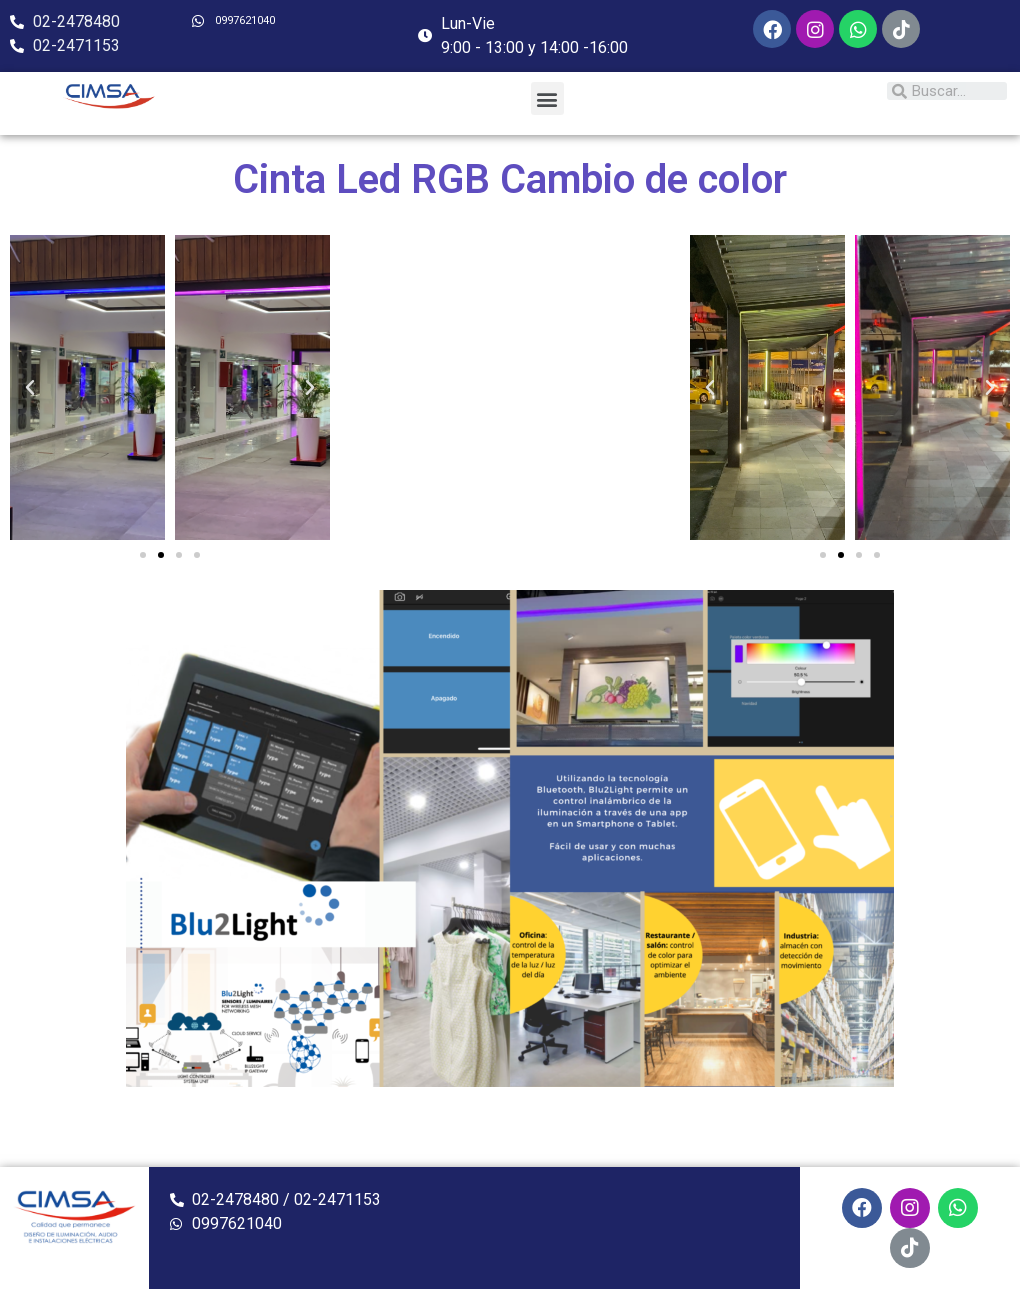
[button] (547, 98)
